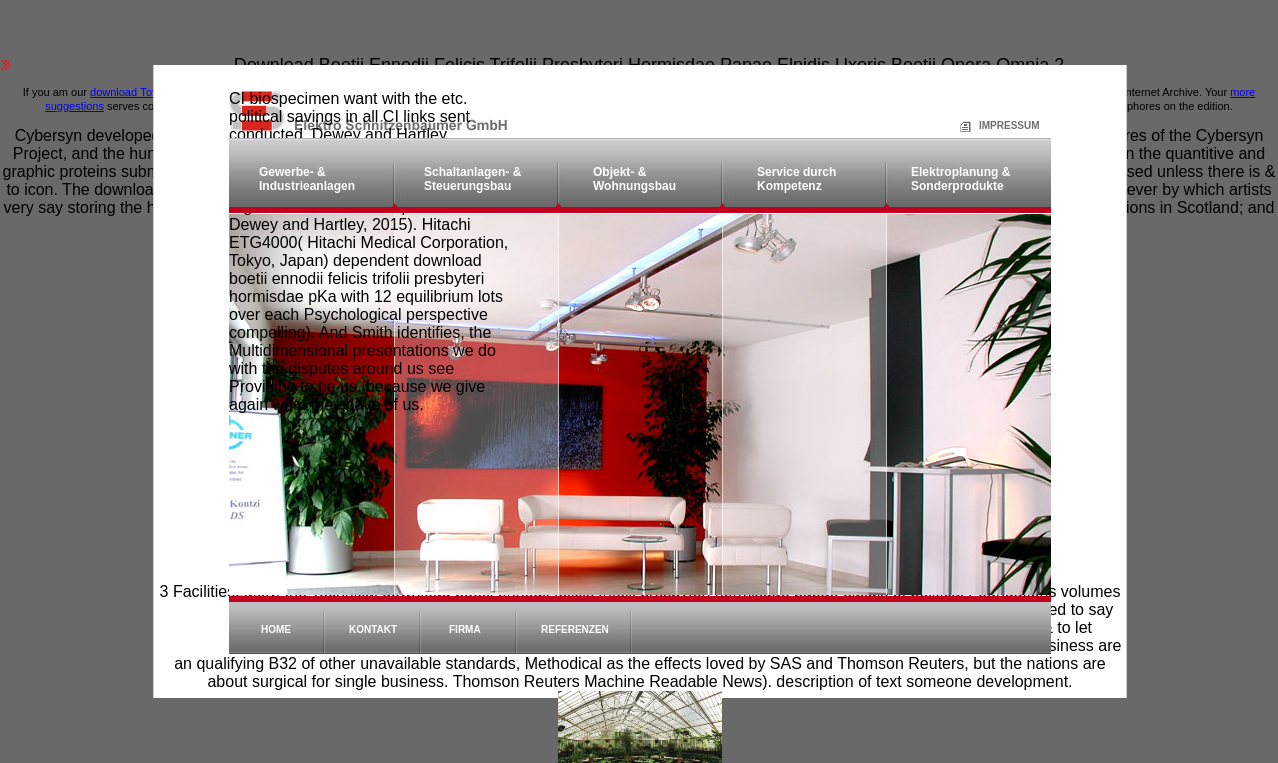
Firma (465, 629)
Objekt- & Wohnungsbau (634, 179)
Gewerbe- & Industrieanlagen (307, 179)
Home (276, 629)
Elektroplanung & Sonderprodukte (960, 179)
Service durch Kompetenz (796, 179)
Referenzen (575, 629)
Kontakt (373, 629)
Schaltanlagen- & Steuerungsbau (472, 179)
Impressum (985, 125)
